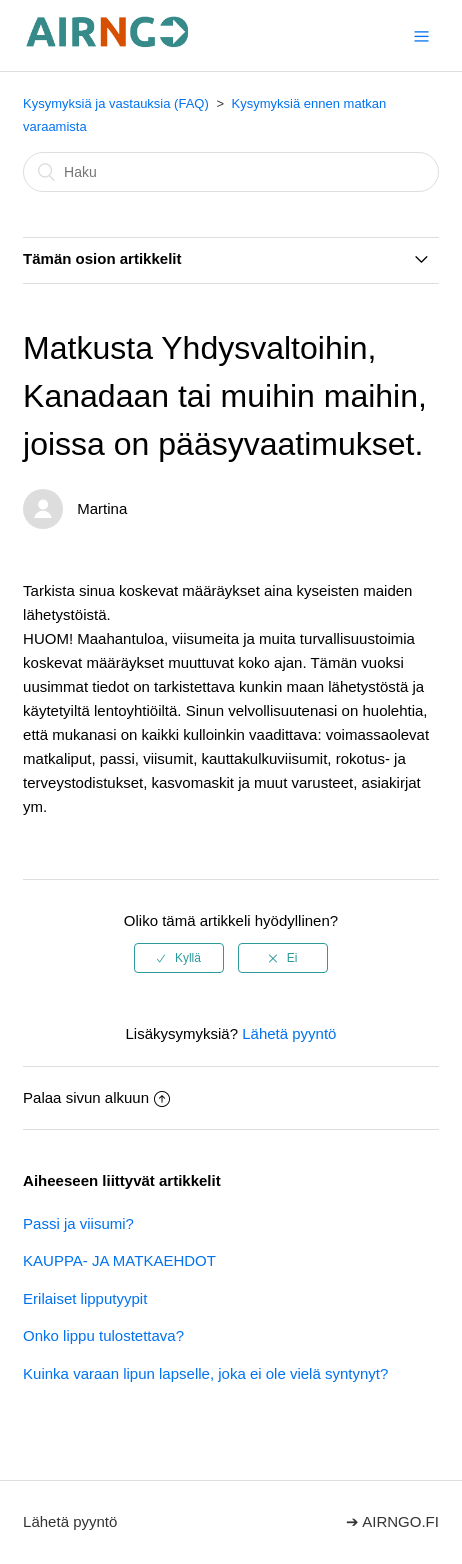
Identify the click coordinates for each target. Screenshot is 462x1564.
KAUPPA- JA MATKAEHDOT (119, 1260)
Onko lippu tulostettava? (103, 1335)
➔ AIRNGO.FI (392, 1521)
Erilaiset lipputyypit (85, 1298)
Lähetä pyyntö (289, 1033)
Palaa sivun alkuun (96, 1097)
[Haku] (231, 172)
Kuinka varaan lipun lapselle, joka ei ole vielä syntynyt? (205, 1373)
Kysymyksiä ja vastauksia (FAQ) (116, 103)
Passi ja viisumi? (78, 1223)
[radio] (179, 958)
